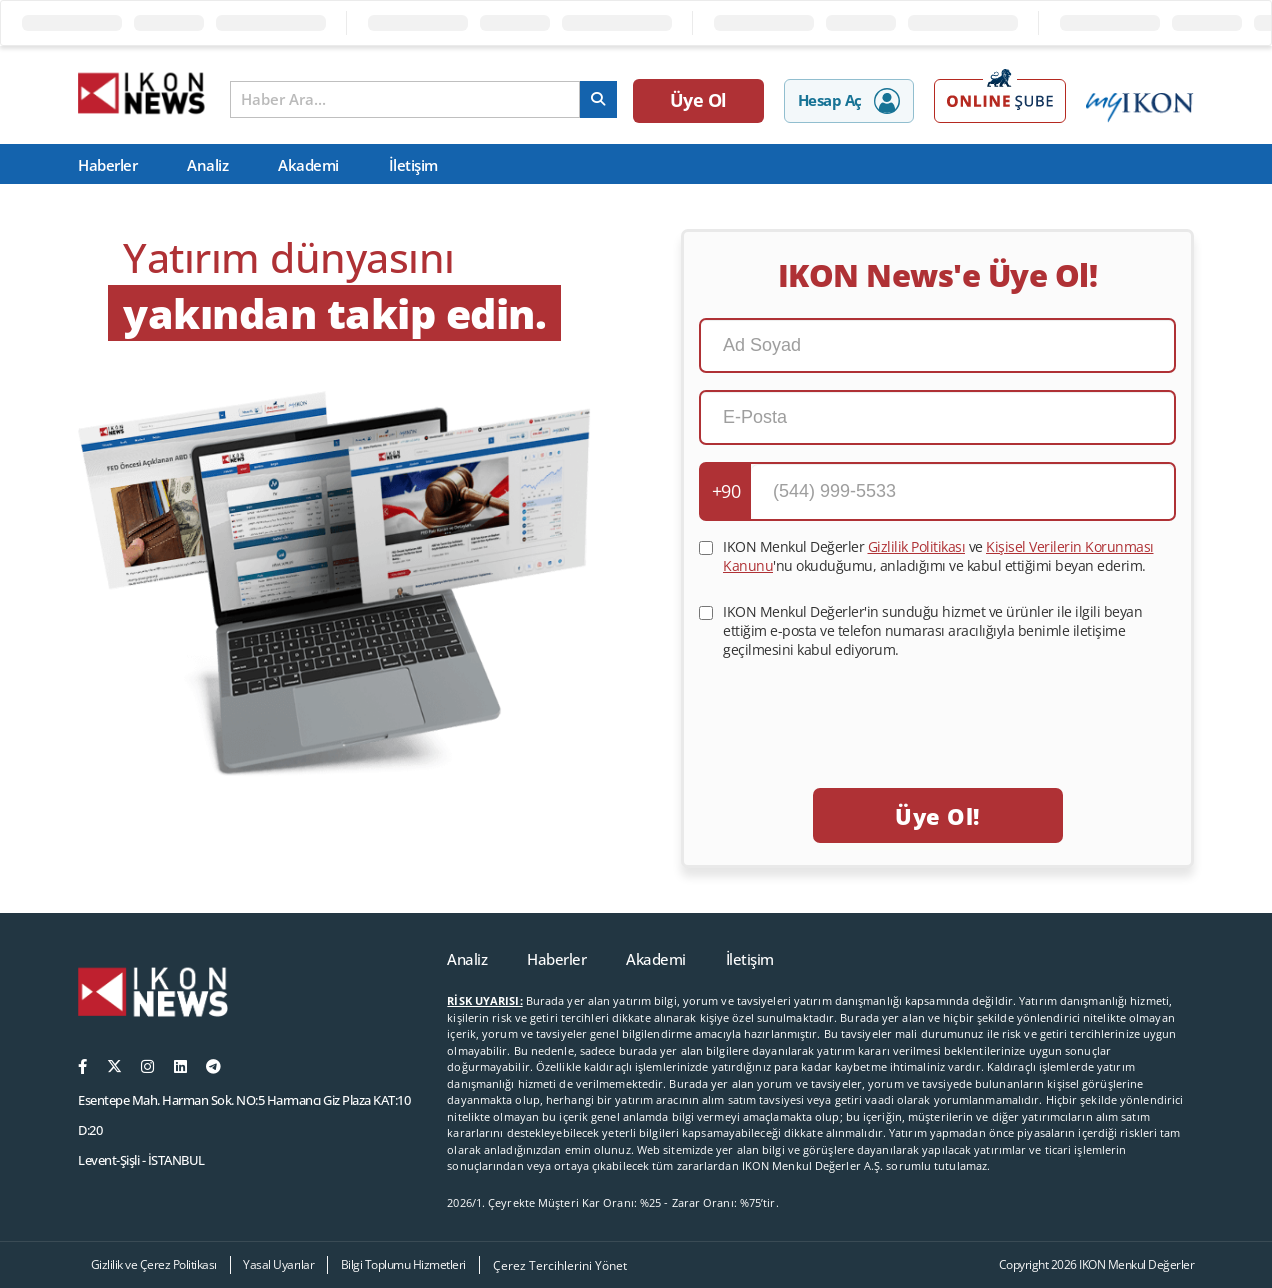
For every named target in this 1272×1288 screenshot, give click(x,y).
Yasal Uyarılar (278, 1264)
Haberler (107, 165)
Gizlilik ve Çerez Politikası (154, 1264)
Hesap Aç (849, 101)
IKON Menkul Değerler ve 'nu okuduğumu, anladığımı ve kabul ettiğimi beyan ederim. (938, 556)
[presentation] (938, 709)
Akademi (308, 165)
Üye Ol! (937, 816)
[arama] (598, 99)
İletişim (413, 165)
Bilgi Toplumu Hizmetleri (403, 1264)
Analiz (207, 165)
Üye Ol (699, 100)
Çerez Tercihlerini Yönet (560, 1265)
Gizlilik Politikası (917, 546)
